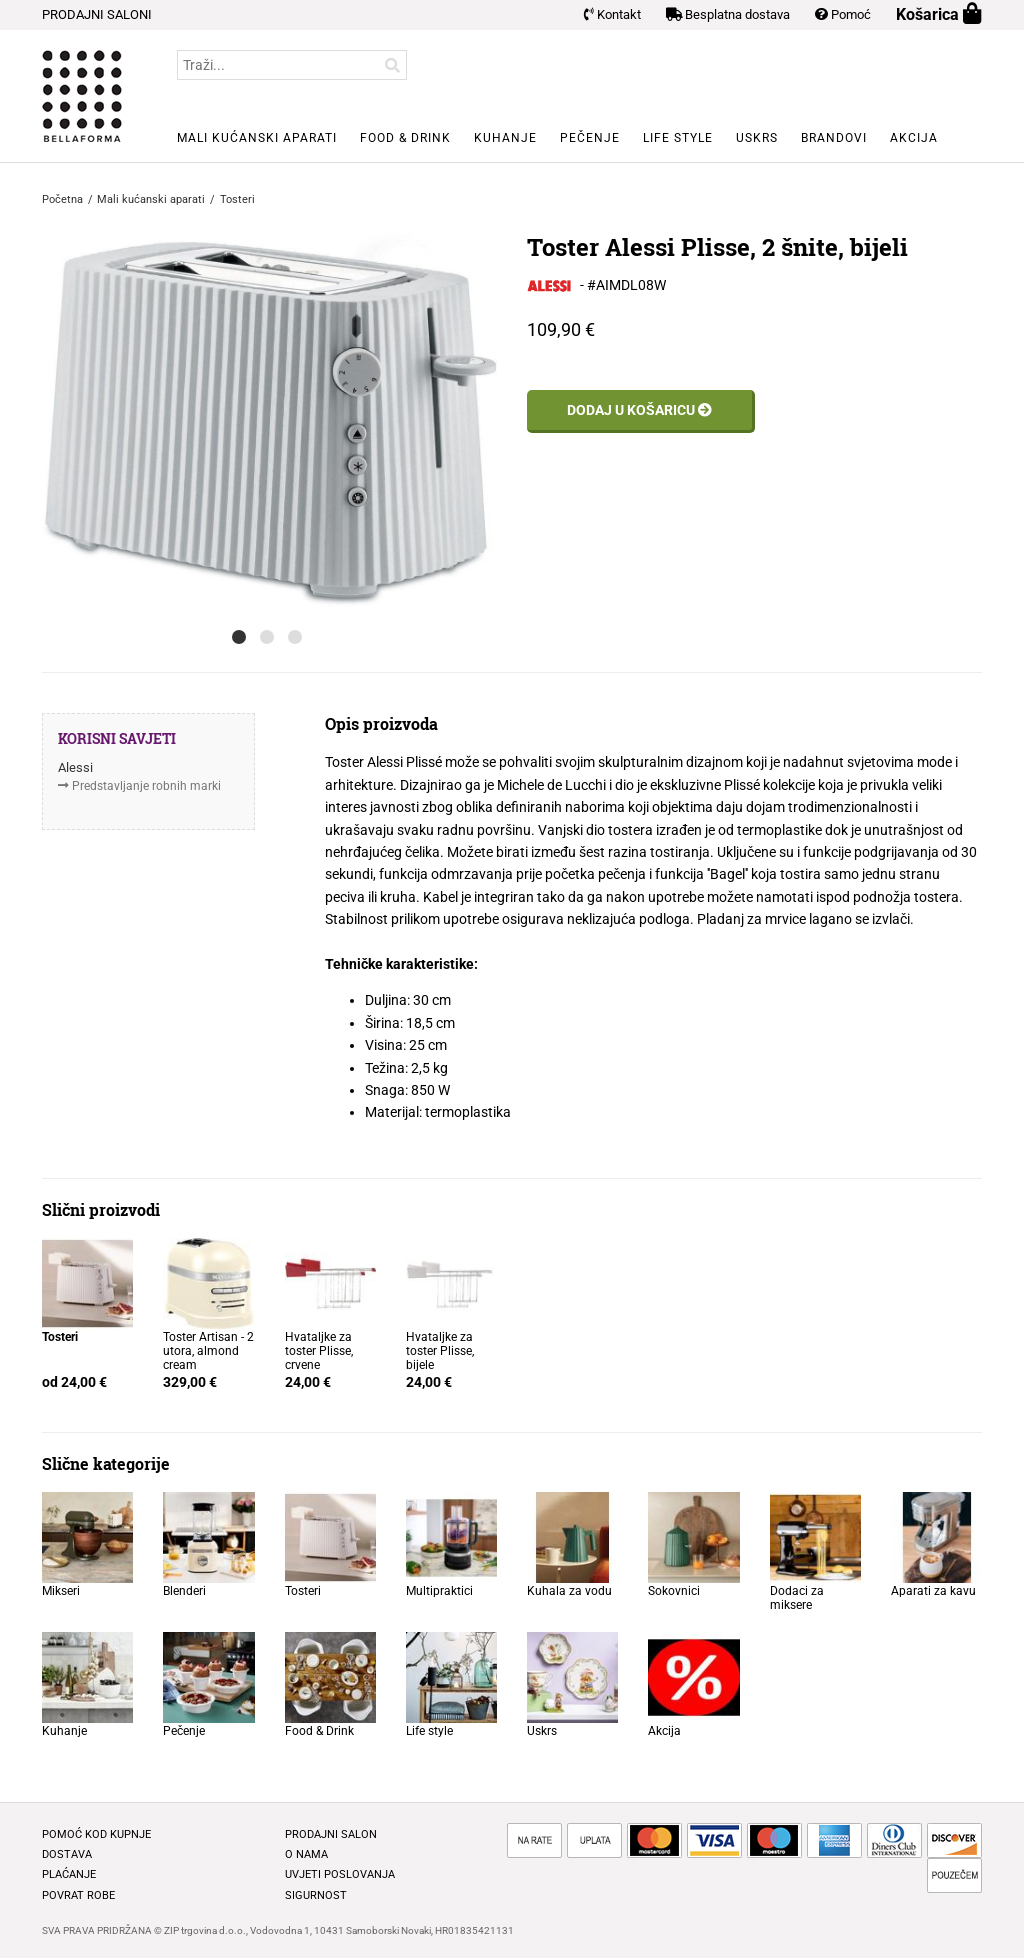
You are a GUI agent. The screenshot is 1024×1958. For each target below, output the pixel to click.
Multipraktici (439, 1591)
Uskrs (757, 138)
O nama (306, 1854)
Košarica (939, 14)
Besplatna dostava (728, 14)
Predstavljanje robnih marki (146, 786)
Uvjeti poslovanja (340, 1874)
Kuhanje (505, 138)
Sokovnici (674, 1591)
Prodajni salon (331, 1834)
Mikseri (61, 1591)
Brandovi (834, 138)
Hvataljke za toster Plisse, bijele (440, 1351)
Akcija (914, 138)
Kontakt (612, 14)
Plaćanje (69, 1874)
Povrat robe (78, 1895)
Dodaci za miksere (797, 1598)
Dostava (67, 1854)
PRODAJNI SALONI (97, 14)
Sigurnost (316, 1895)
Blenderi (184, 1591)
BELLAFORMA (82, 96)
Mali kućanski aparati (257, 138)
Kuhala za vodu (569, 1591)
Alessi (75, 767)
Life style (678, 138)
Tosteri (303, 1591)
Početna (62, 199)
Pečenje (590, 138)
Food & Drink (405, 138)
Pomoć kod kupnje (96, 1834)
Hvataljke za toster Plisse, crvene (319, 1351)
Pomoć (843, 14)
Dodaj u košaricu (639, 410)
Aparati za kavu (933, 1591)
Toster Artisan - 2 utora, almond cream (208, 1351)
